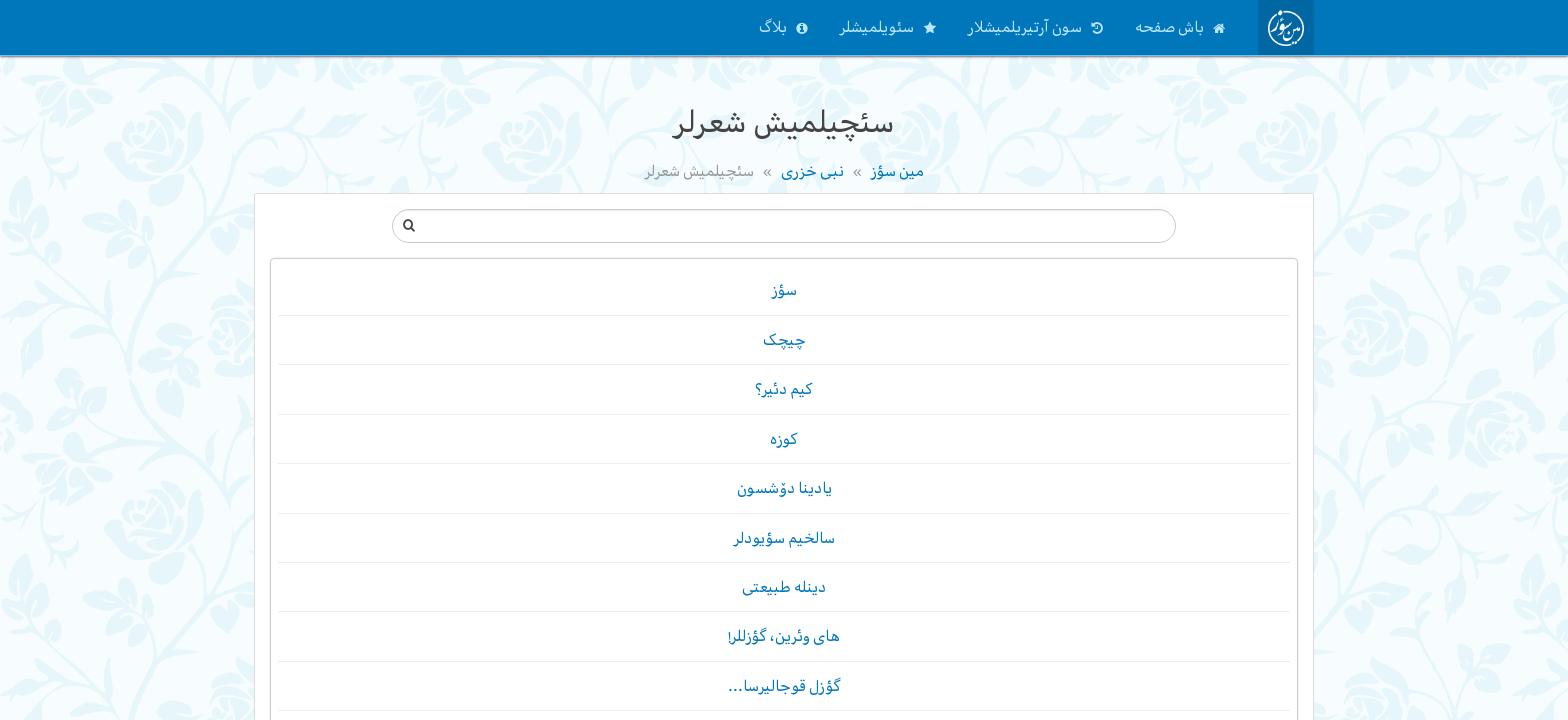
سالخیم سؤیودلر (784, 538)
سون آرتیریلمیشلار (1025, 27)
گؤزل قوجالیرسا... (784, 686)
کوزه (784, 439)
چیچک (784, 340)
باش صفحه (1169, 27)
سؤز (784, 291)
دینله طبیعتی (784, 587)
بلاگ (773, 27)
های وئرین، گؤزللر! (784, 637)
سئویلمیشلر (877, 27)
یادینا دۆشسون (784, 488)
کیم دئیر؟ (784, 390)
